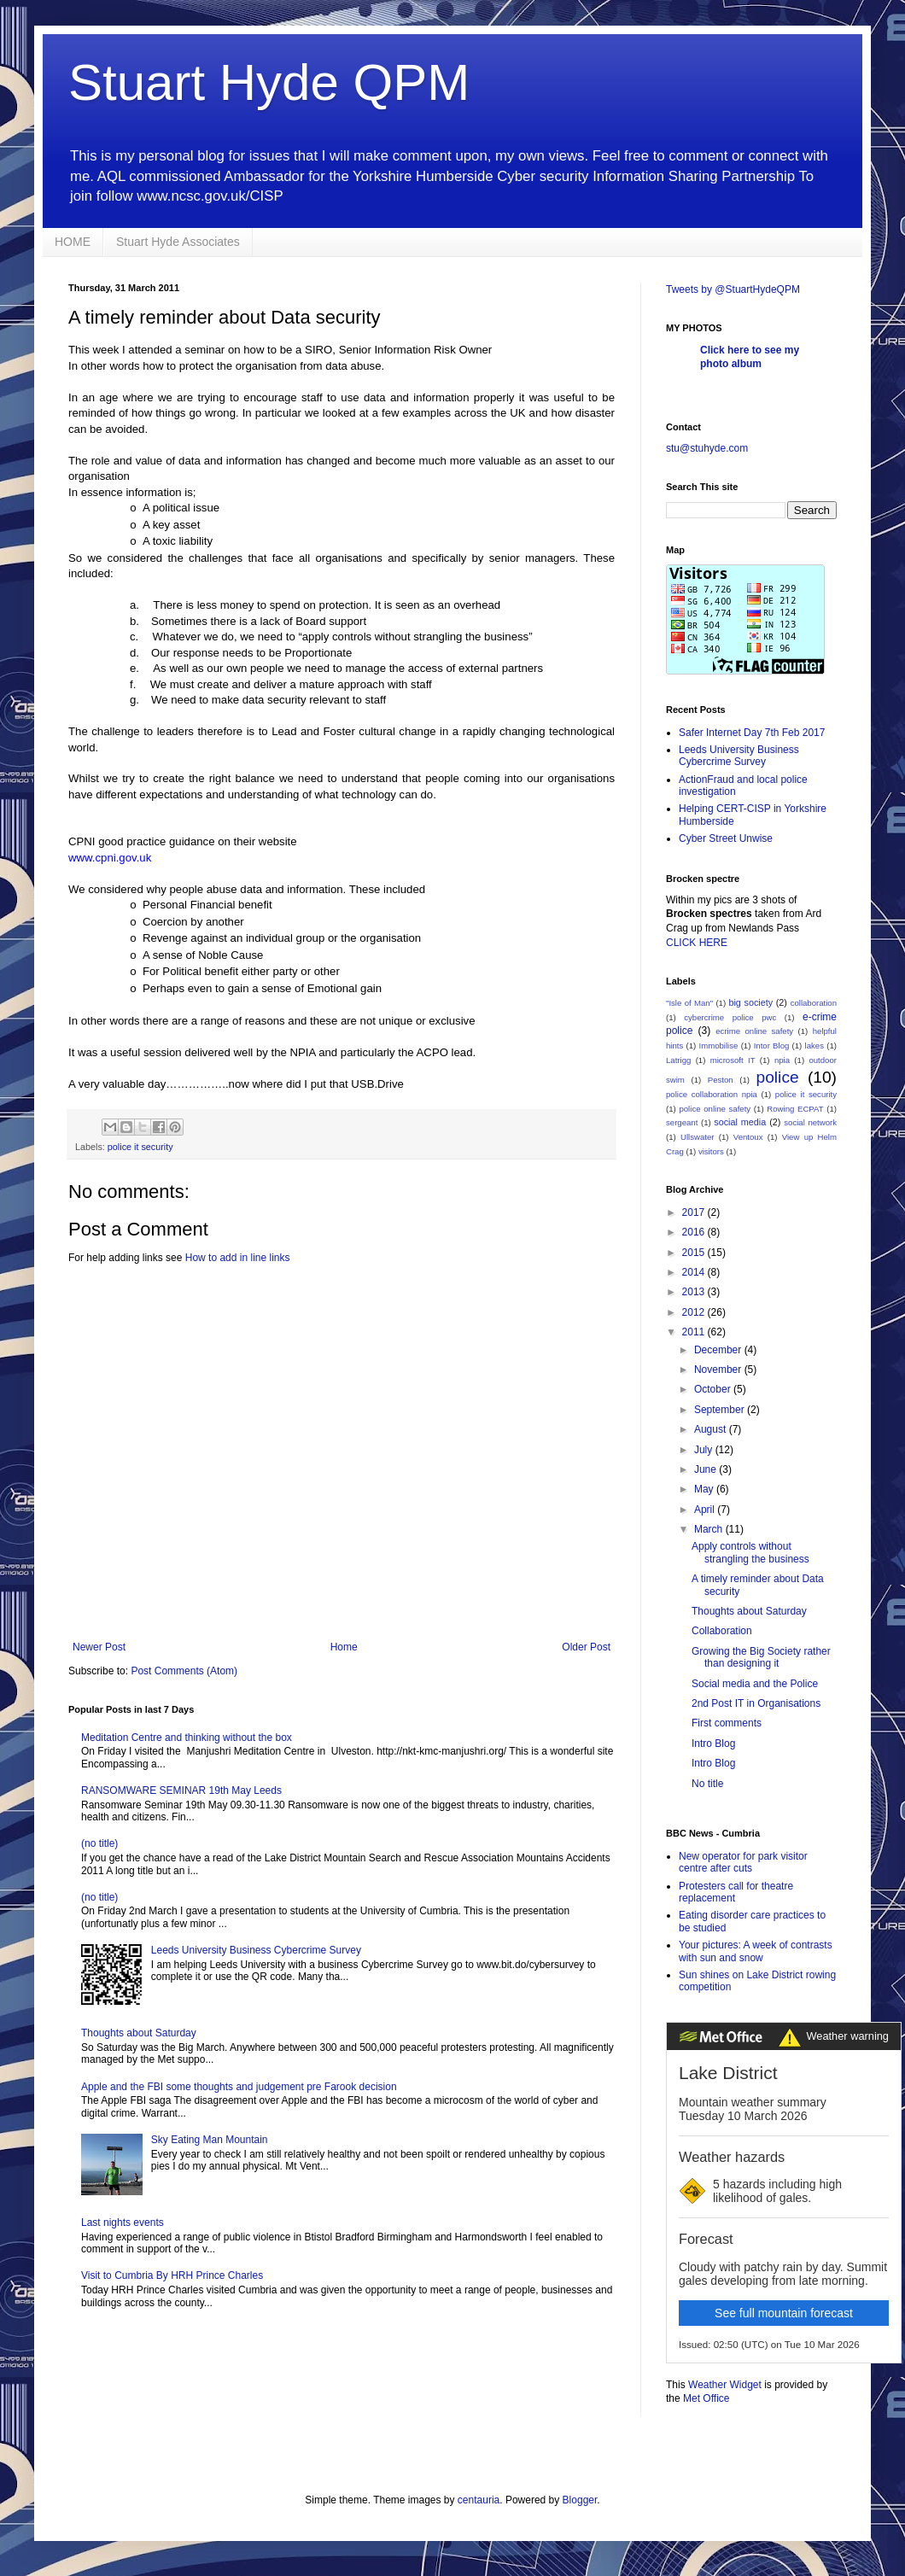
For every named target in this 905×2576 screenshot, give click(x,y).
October (713, 1389)
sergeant (682, 1122)
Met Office (706, 2398)
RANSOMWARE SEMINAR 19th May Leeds (181, 1790)
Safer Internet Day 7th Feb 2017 (752, 733)
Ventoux (748, 1137)
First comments (727, 1723)
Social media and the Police (755, 1684)
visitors (711, 1151)
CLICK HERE (696, 943)
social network (810, 1122)
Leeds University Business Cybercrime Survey (256, 1950)
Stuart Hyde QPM (269, 82)
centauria (478, 2500)
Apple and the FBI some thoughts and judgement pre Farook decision (239, 2087)
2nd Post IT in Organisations (756, 1703)
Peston (720, 1079)
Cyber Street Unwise (726, 838)
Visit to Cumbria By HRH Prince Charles (172, 2275)
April (705, 1510)
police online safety (714, 1108)
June (706, 1469)
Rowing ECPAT (795, 1108)
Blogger (580, 2500)
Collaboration (722, 1631)
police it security (140, 1147)
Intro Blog (713, 1743)
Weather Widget (725, 2385)
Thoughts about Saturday (138, 2033)
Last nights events (122, 2222)
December (719, 1350)
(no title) (99, 1843)
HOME (72, 241)
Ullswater (697, 1137)
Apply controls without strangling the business (750, 1552)
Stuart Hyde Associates (178, 241)
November (719, 1370)
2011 (695, 1332)
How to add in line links (237, 1258)
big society (750, 1002)
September (720, 1410)
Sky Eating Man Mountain (209, 2140)
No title (707, 1784)
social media (740, 1122)
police (777, 1077)
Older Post (586, 1647)
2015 (695, 1253)
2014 (695, 1272)
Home (344, 1647)
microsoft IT (733, 1060)
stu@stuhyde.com (707, 448)
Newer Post (99, 1647)
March (710, 1529)
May (705, 1489)
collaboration (814, 1003)
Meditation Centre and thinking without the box (186, 1738)
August (711, 1429)
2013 (695, 1292)
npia (782, 1060)
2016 (695, 1232)
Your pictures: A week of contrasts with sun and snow (755, 1951)
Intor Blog (772, 1045)
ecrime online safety (754, 1031)
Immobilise (719, 1045)
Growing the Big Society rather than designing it (761, 1657)
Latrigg (678, 1060)
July (704, 1450)
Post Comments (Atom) (184, 1671)
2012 (695, 1312)
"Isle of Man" (689, 1003)
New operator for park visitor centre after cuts (743, 1862)
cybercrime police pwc (730, 1017)
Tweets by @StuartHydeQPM (733, 289)
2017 (695, 1212)
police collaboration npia (711, 1094)
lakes (814, 1045)
